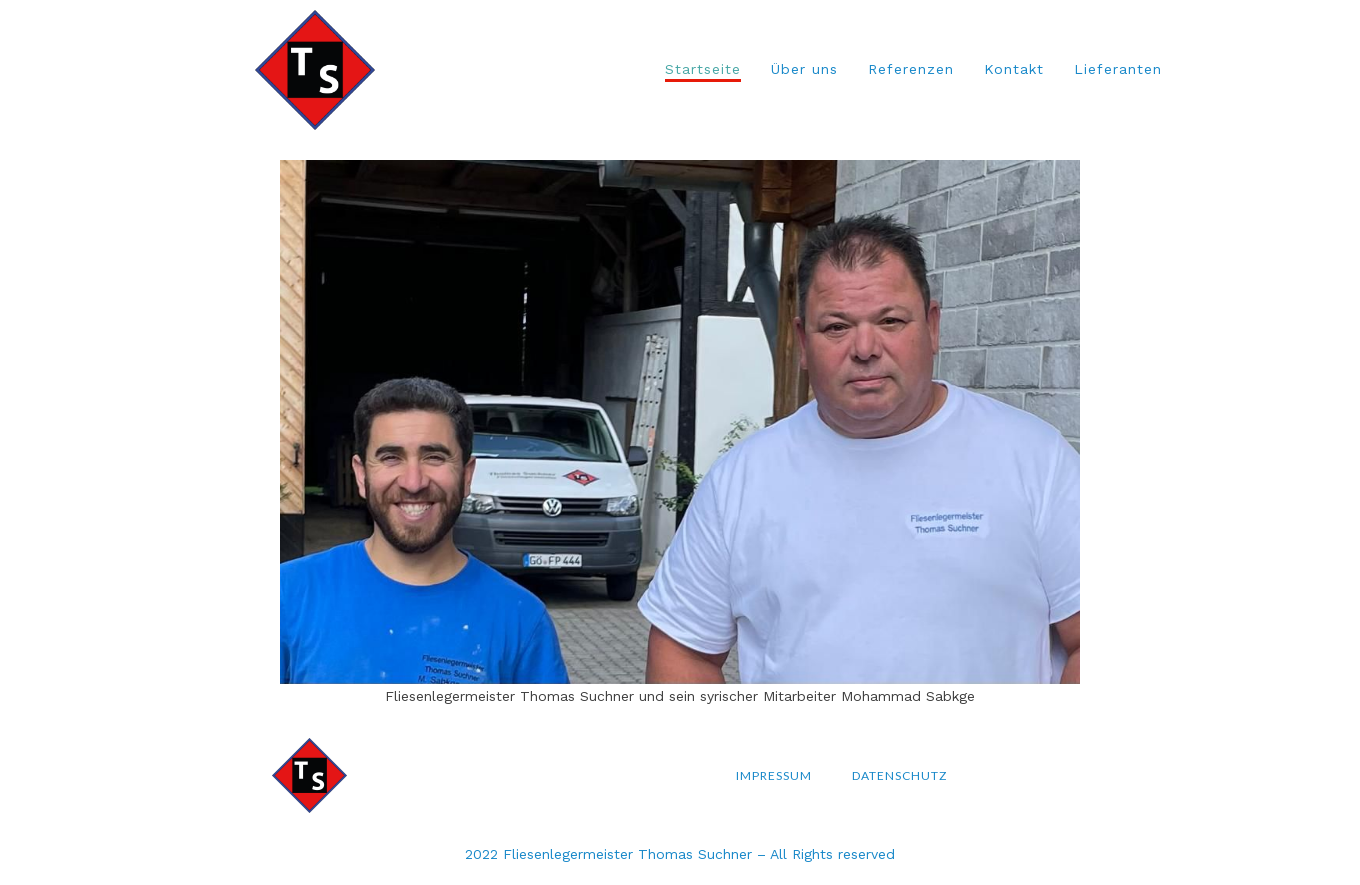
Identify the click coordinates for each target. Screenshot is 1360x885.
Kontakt (1014, 69)
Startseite (703, 69)
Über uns (804, 69)
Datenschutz (899, 775)
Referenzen (911, 69)
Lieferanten (1118, 69)
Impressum (774, 775)
